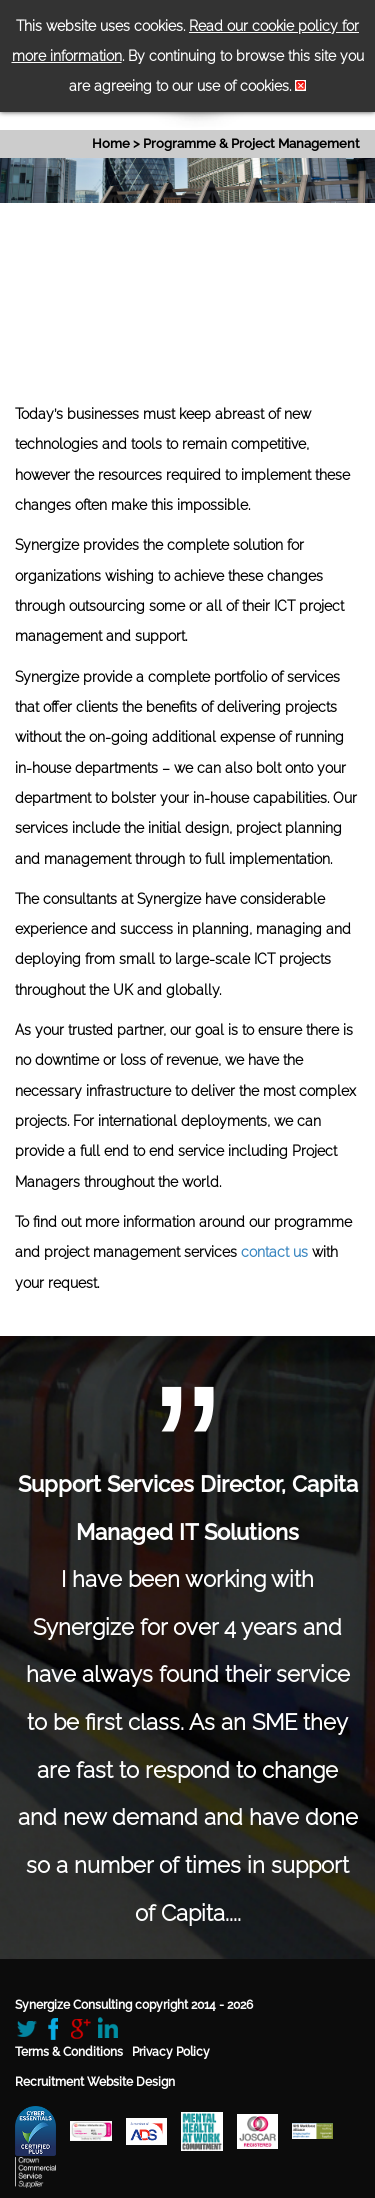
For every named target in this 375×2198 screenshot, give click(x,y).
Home (111, 143)
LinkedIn (107, 2028)
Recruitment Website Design (95, 2082)
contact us (274, 1252)
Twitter (26, 2028)
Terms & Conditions (69, 2052)
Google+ (80, 2028)
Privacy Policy (171, 2052)
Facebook (53, 2028)
